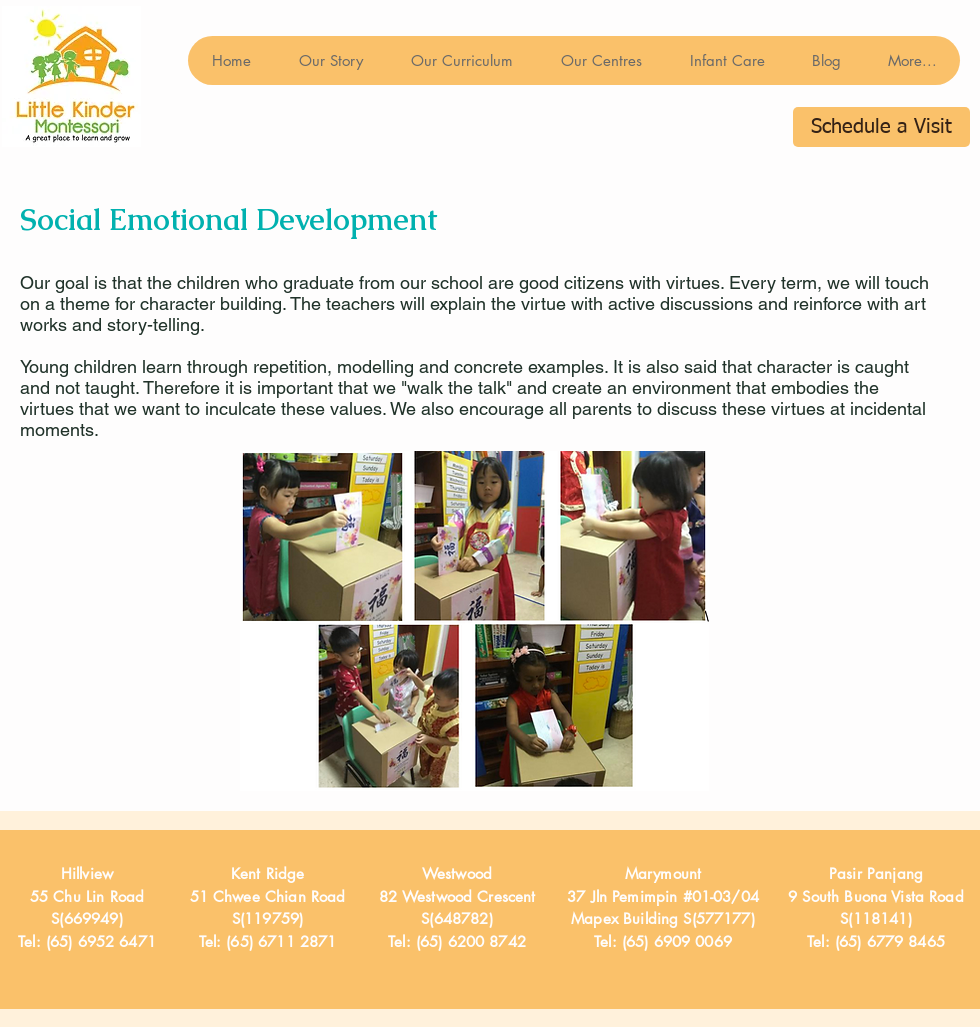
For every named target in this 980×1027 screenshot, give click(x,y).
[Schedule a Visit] (881, 127)
